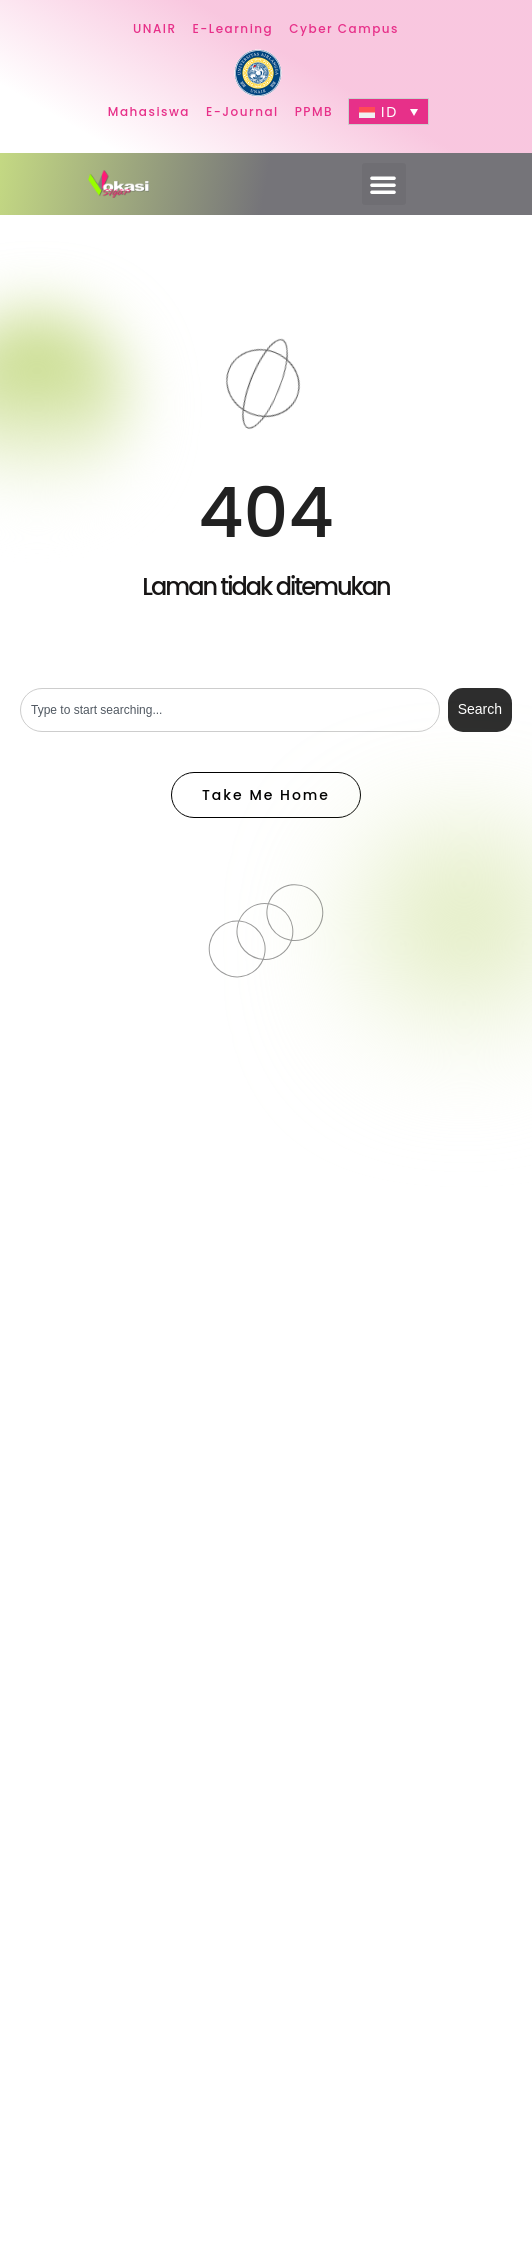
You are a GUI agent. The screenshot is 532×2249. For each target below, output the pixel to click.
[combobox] (230, 710)
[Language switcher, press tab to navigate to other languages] (388, 111)
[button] (384, 184)
